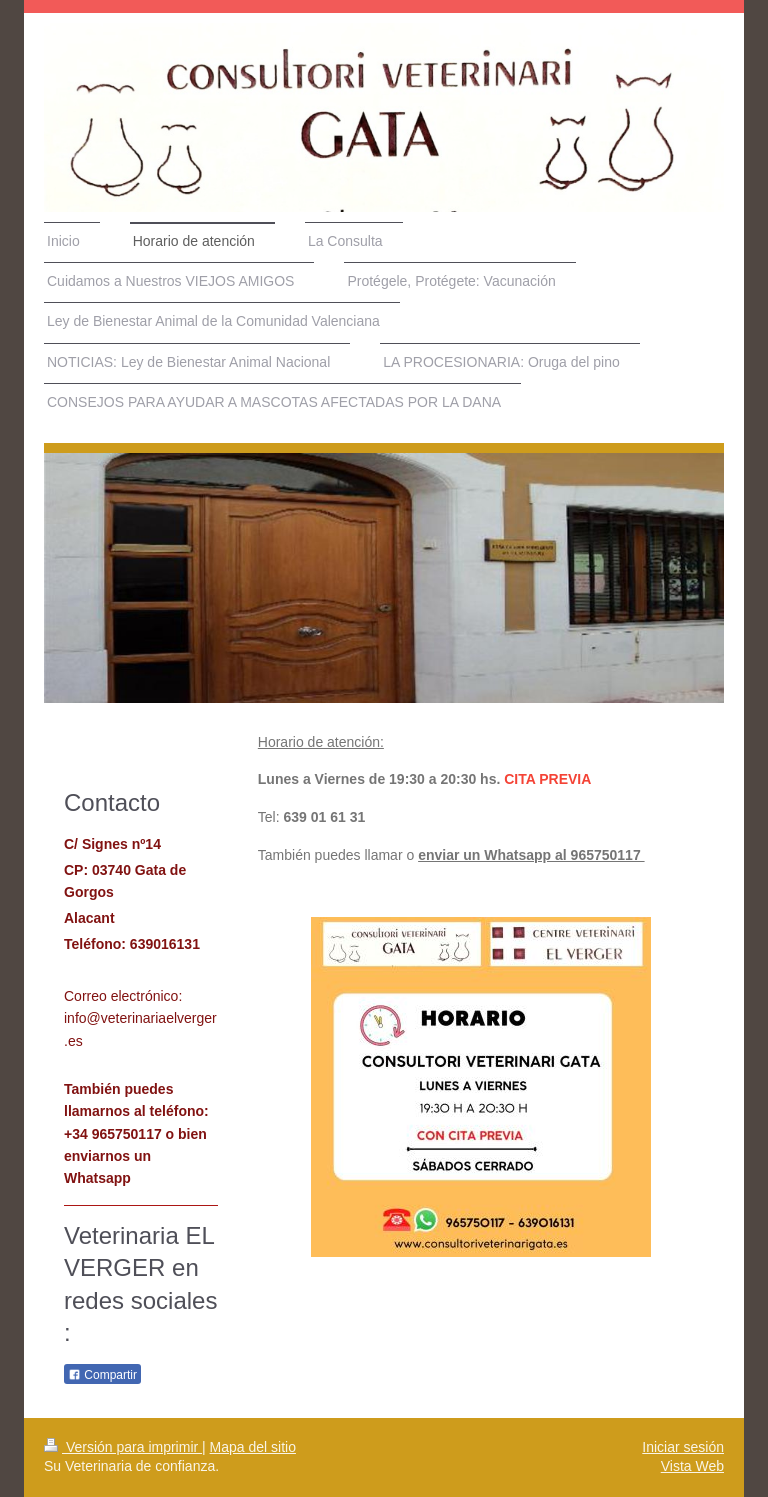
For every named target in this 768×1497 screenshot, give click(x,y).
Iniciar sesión (683, 1447)
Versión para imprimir (123, 1447)
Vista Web (692, 1466)
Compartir (102, 1375)
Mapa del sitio (253, 1447)
